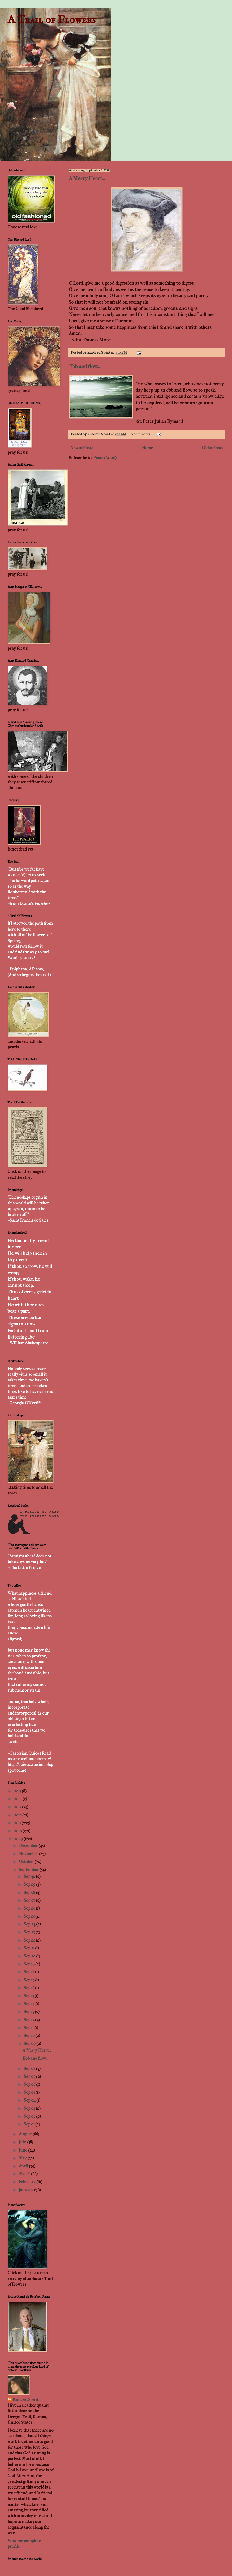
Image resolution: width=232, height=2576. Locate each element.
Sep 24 (30, 1924)
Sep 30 (30, 1876)
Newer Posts (81, 447)
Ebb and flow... (84, 366)
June (23, 2150)
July (23, 2142)
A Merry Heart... (87, 178)
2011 (18, 1822)
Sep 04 (30, 2100)
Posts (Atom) (105, 457)
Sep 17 (29, 1980)
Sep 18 (29, 1971)
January (26, 2189)
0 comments (140, 434)
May (23, 2158)
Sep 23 (30, 1932)
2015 (18, 1791)
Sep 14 (29, 2003)
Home (147, 447)
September (29, 1869)
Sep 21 (29, 1948)
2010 (18, 1830)
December (28, 1845)
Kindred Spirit (25, 2399)
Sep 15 (29, 1995)
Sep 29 (30, 1884)
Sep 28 (30, 1892)
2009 (19, 1838)
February (27, 2181)
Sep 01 (29, 2124)
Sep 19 (29, 1963)
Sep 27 (30, 1900)
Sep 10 (29, 2035)
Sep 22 (30, 1940)
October (27, 1861)
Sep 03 (30, 2108)
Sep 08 (30, 2068)
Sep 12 (29, 2019)
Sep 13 (29, 2011)
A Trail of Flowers (52, 20)
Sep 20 (30, 1956)
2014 (18, 1798)
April (24, 2166)
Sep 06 (30, 2084)
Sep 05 (30, 2092)
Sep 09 (30, 2043)
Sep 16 (29, 1987)
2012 (18, 1814)
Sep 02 (30, 2116)
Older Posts (212, 447)
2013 (18, 1806)
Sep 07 (30, 2076)
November (29, 1853)
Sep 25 (29, 1916)
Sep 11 (29, 2027)
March (25, 2173)
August (26, 2134)
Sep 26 (30, 1908)
